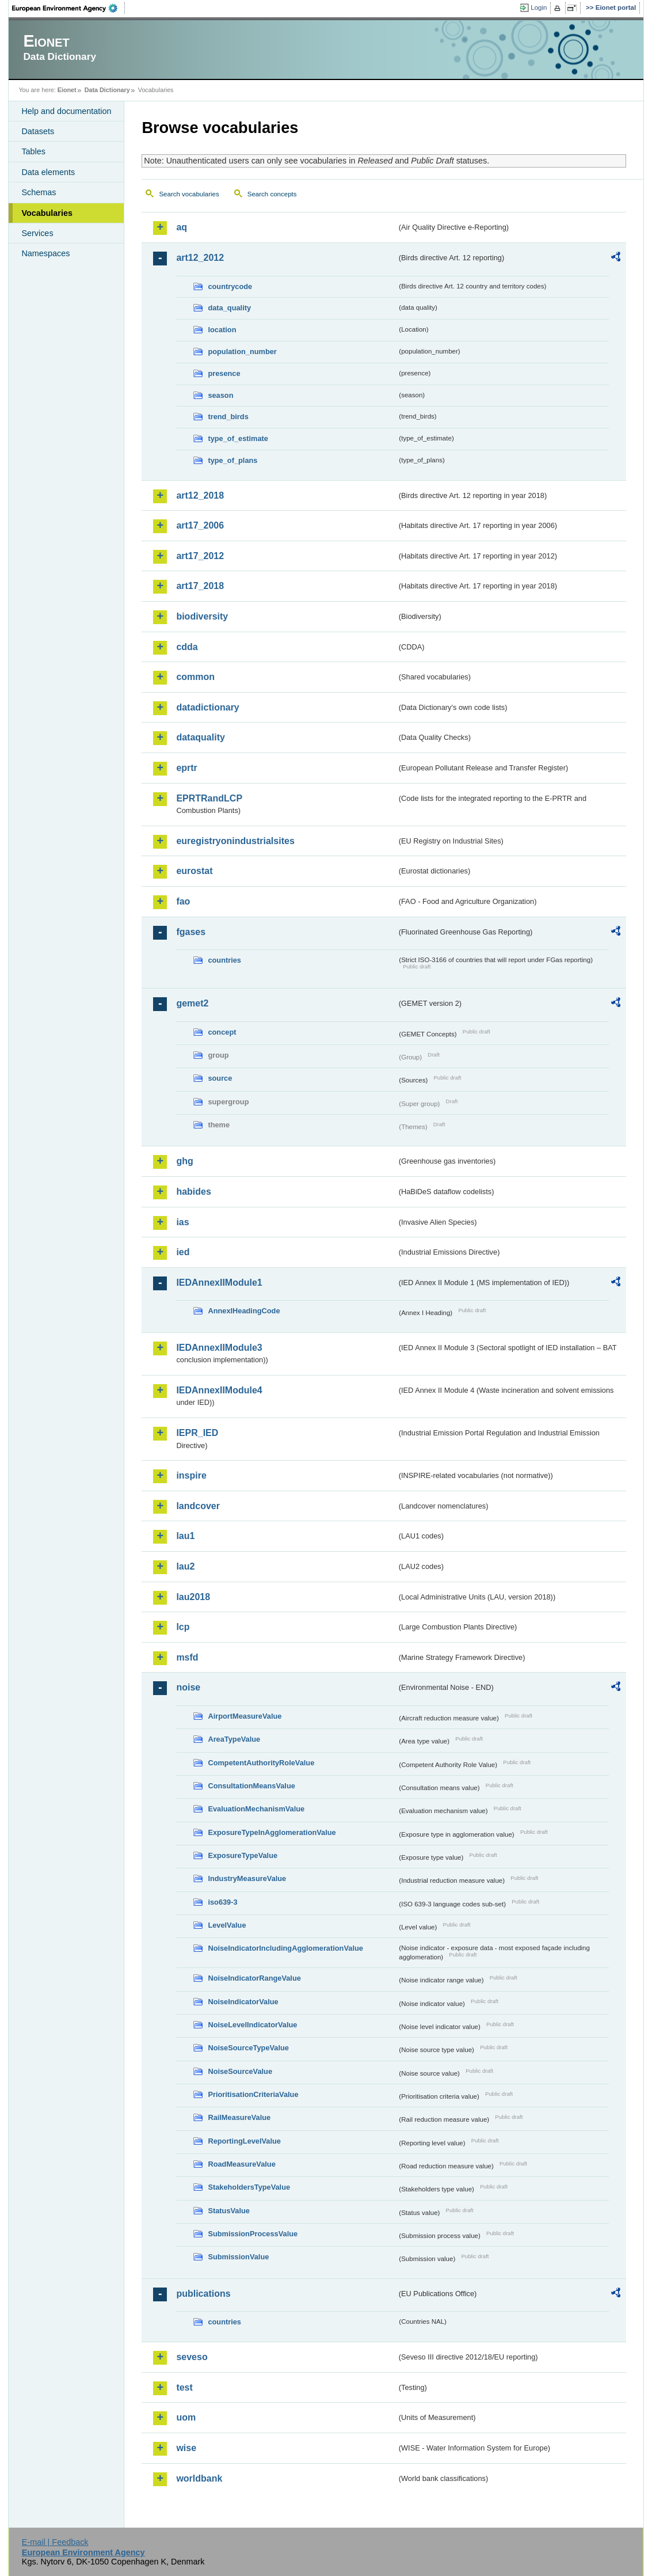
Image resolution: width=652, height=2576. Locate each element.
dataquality (200, 737)
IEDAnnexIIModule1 (219, 1282)
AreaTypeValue (234, 1739)
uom (186, 2417)
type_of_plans (232, 460)
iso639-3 (222, 1902)
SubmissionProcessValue (253, 2233)
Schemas (38, 192)
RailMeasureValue (239, 2117)
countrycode (230, 286)
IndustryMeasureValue (247, 1878)
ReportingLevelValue (244, 2141)
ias (182, 1222)
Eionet (67, 89)
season (220, 395)
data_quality (229, 307)
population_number (242, 351)
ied (182, 1252)
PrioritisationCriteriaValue (253, 2094)
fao (183, 901)
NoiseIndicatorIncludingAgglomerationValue (285, 1948)
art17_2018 (200, 586)
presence (224, 373)
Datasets (37, 131)
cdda (186, 647)
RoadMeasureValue (241, 2164)
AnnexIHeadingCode (244, 1310)
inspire (191, 1475)
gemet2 (192, 1003)
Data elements (48, 172)
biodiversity (202, 616)
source (220, 1078)
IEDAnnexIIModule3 (219, 1347)
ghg (184, 1161)
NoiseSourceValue (240, 2071)
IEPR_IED (197, 1433)
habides (193, 1191)
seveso (191, 2357)
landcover (198, 1506)
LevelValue (227, 1925)
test (184, 2387)
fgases (190, 932)
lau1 (185, 1536)
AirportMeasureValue (244, 1716)
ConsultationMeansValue (251, 1785)
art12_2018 (200, 495)
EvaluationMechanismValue (256, 1808)
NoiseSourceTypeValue (248, 2047)
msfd (187, 1657)
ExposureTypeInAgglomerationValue (271, 1832)
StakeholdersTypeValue (249, 2187)
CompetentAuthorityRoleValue (261, 1762)
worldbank (199, 2478)
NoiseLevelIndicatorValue (252, 2024)
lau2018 (193, 1597)
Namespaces (45, 253)
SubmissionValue (238, 2256)
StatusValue (229, 2210)
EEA (68, 8)
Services (37, 233)
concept (222, 1032)
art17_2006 (200, 525)
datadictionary (207, 707)
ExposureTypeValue (242, 1855)
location (222, 329)
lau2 (185, 1566)
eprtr (186, 768)
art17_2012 (200, 556)
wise (186, 2448)
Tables (33, 151)
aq (181, 227)
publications (203, 2293)
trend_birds (228, 416)
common (195, 677)
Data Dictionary (107, 89)
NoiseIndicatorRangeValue (254, 1978)
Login (539, 7)
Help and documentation (66, 111)
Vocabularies (47, 213)
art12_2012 (200, 258)
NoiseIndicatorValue (243, 2001)
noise (188, 1687)
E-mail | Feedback (55, 2542)
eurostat (194, 871)
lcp (182, 1627)
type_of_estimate (238, 438)
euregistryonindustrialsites (235, 841)
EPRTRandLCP (209, 798)
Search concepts (272, 194)
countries (224, 960)
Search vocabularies (189, 194)
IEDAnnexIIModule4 (219, 1390)
